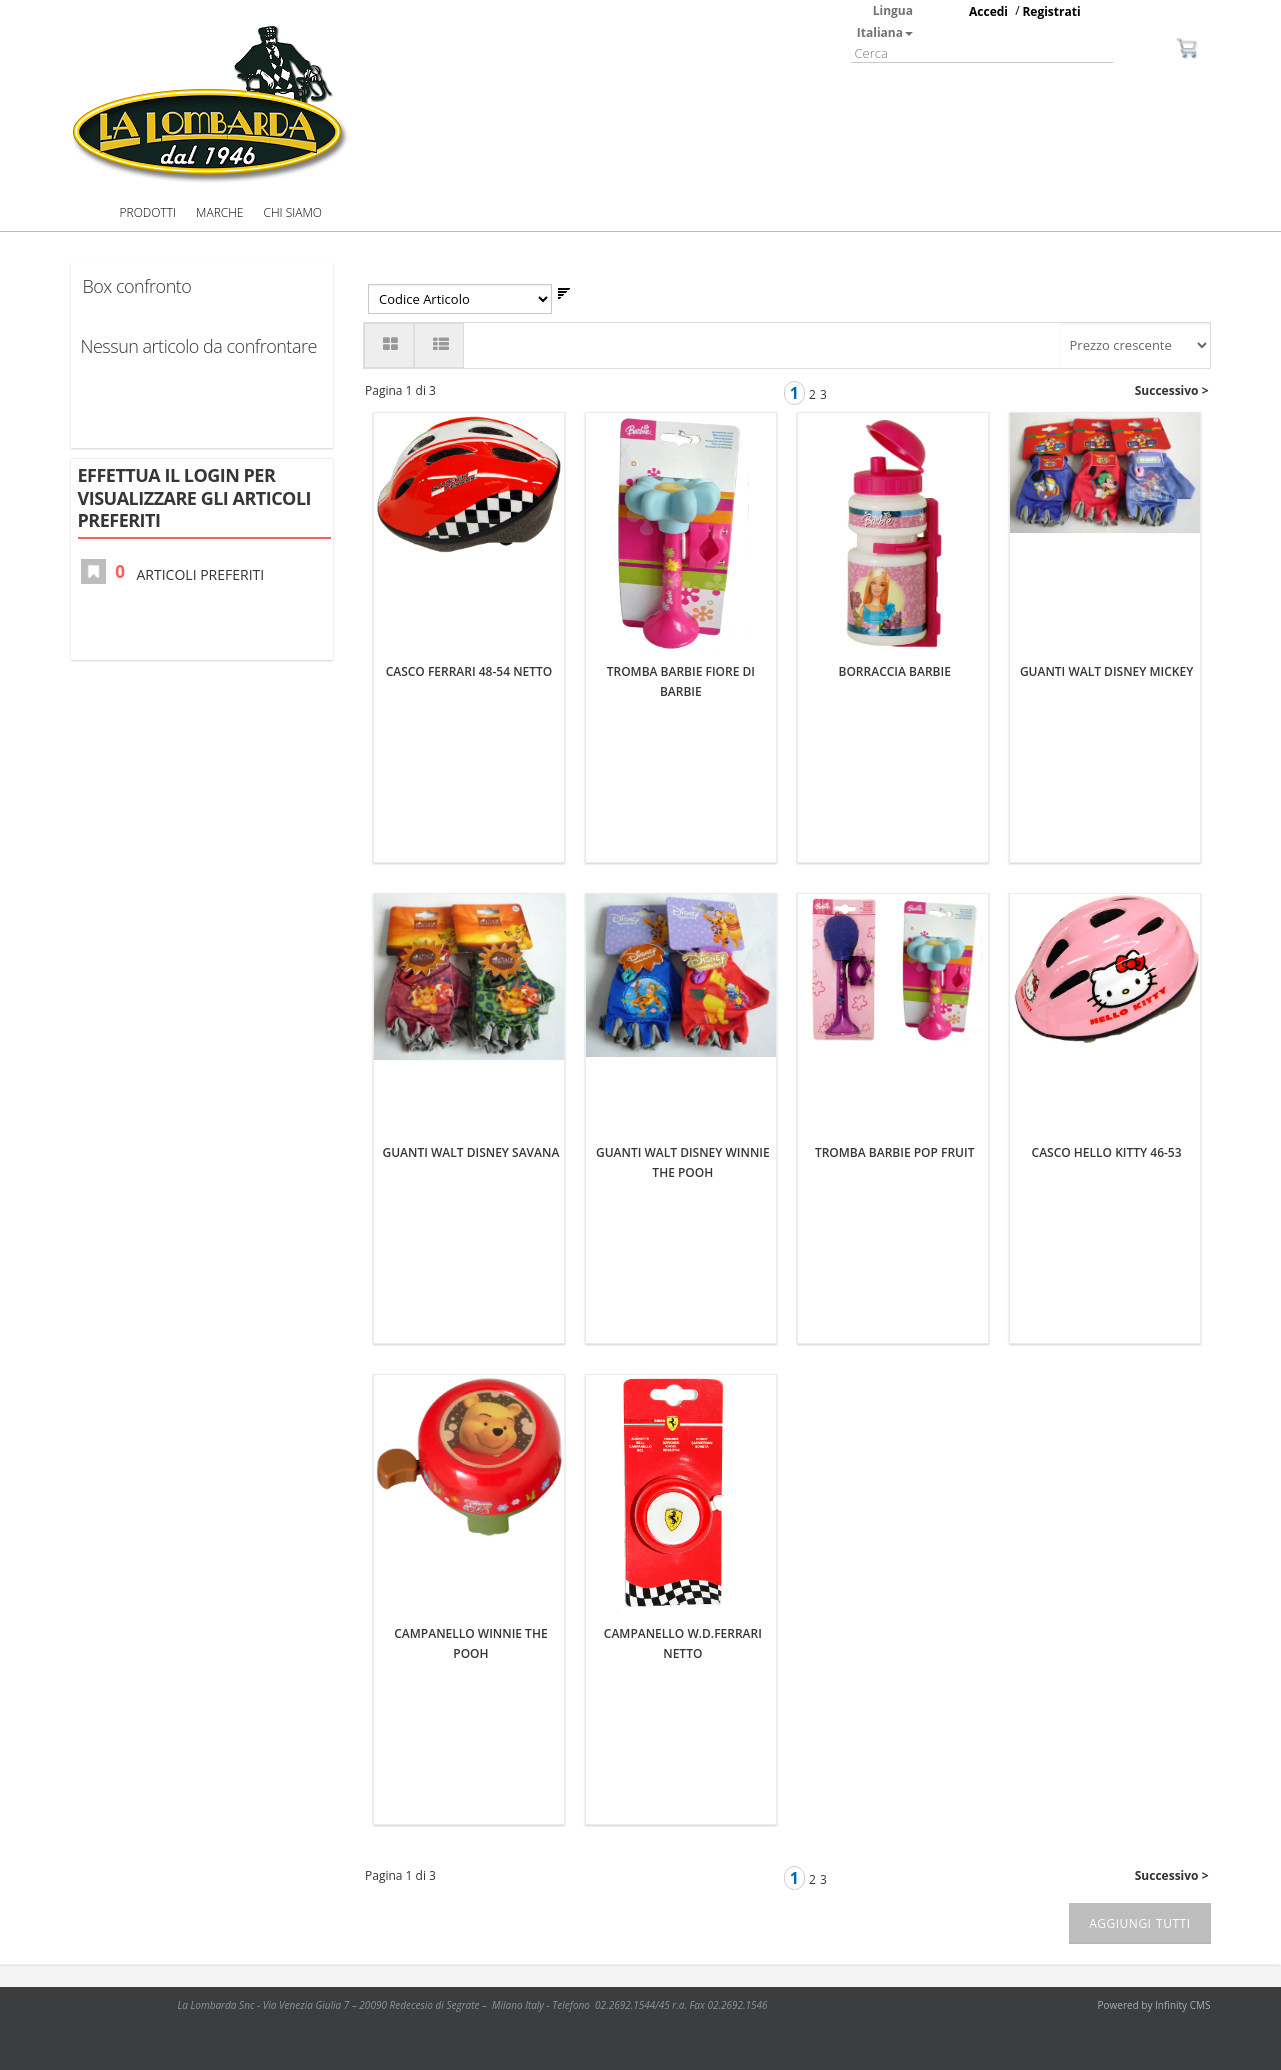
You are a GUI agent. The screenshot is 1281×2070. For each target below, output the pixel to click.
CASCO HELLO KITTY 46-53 (1107, 1152)
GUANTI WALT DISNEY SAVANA (471, 1152)
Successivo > (1172, 390)
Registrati (1051, 11)
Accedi (988, 11)
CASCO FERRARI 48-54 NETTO (469, 671)
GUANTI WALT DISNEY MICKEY (1106, 671)
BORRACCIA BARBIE (895, 671)
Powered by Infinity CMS (1154, 2005)
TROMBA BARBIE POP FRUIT (895, 1152)
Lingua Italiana (885, 21)
